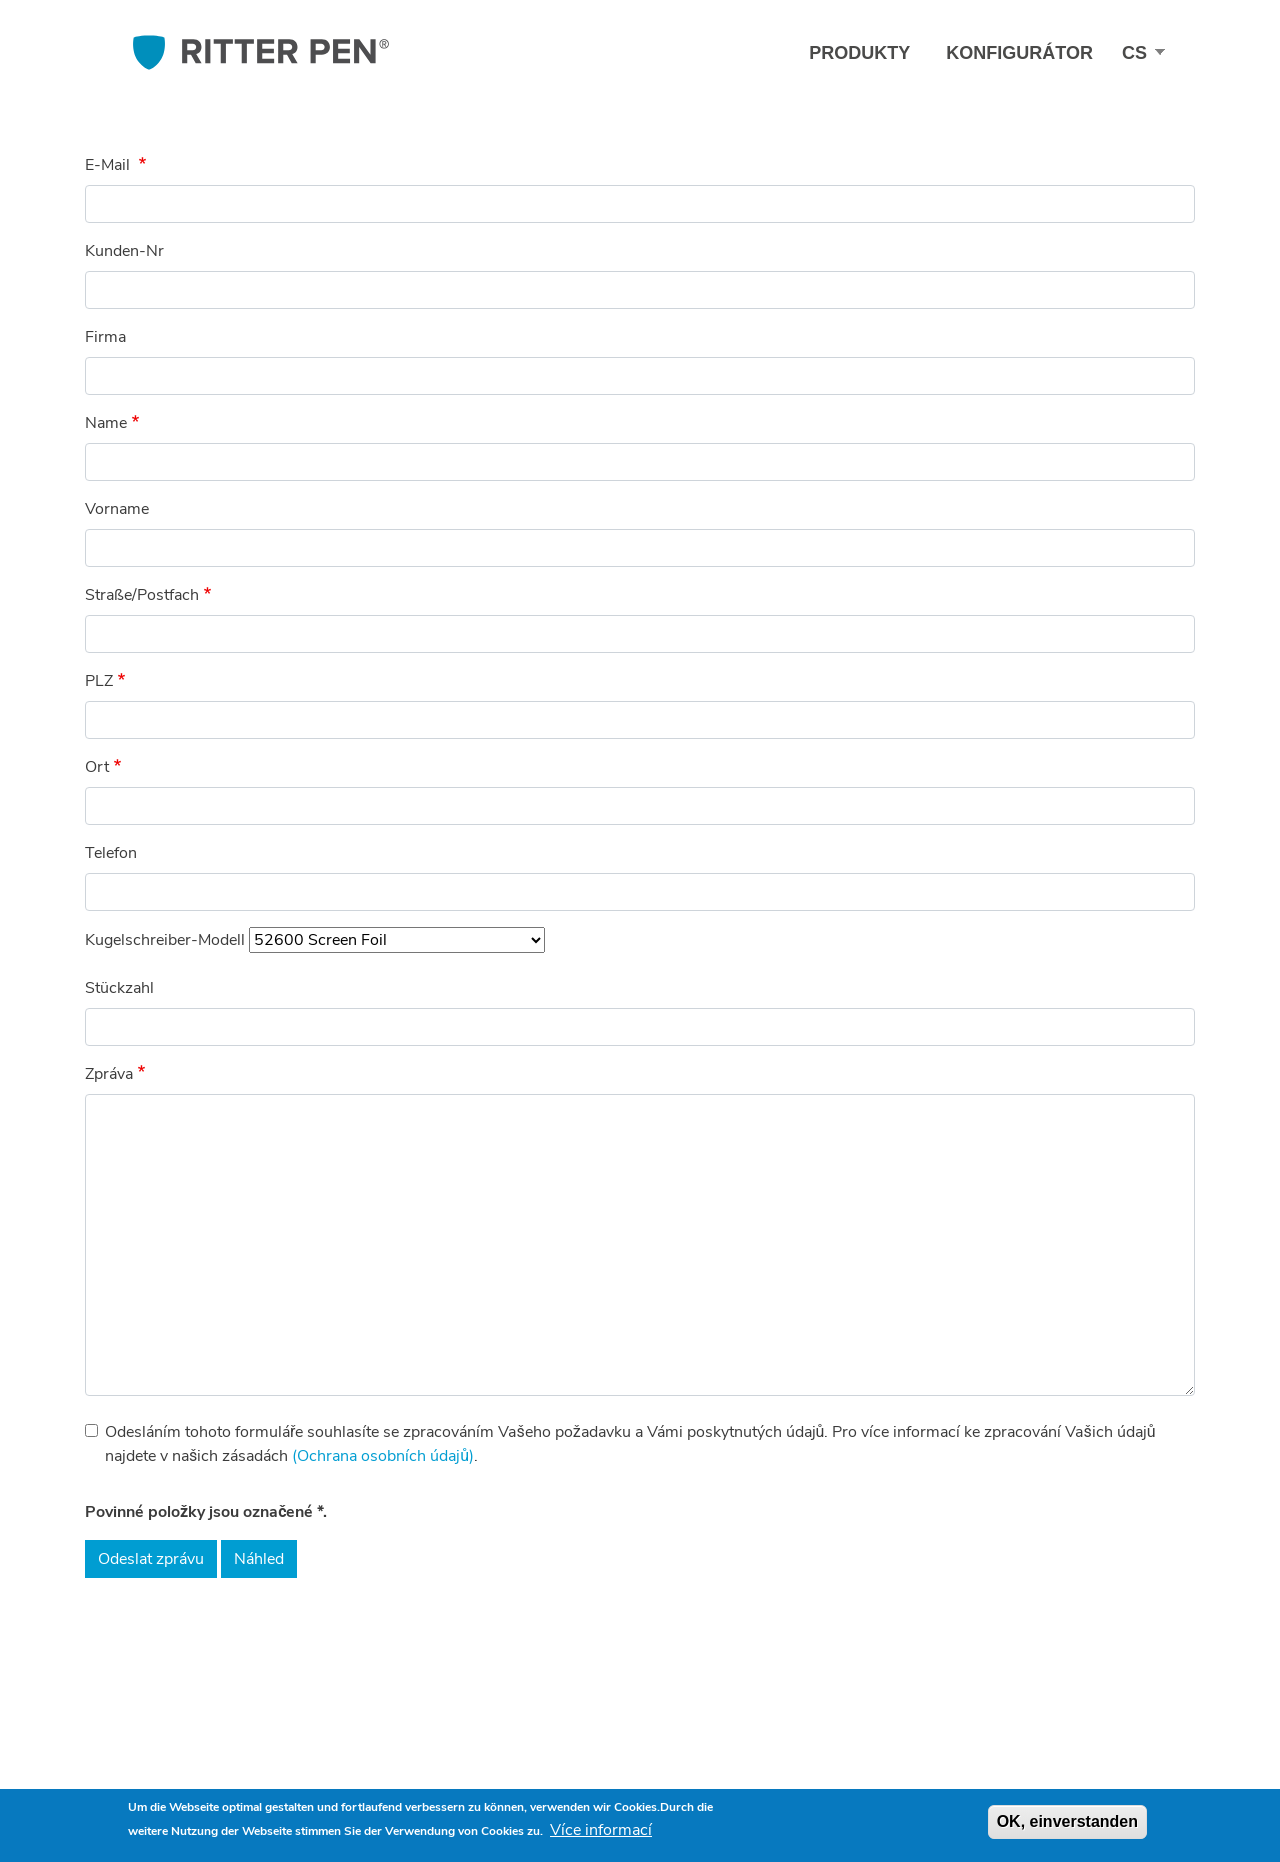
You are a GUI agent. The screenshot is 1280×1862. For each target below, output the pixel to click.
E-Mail (109, 165)
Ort (97, 767)
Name (106, 423)
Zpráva (109, 1074)
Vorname (117, 509)
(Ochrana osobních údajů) (383, 1456)
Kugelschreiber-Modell (165, 940)
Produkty (859, 53)
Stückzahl (119, 988)
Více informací (601, 1830)
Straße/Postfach (142, 595)
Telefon (111, 853)
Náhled (259, 1559)
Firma (105, 337)
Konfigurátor (1019, 53)
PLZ (99, 681)
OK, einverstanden (1067, 1821)
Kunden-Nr (124, 251)
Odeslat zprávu (151, 1559)
